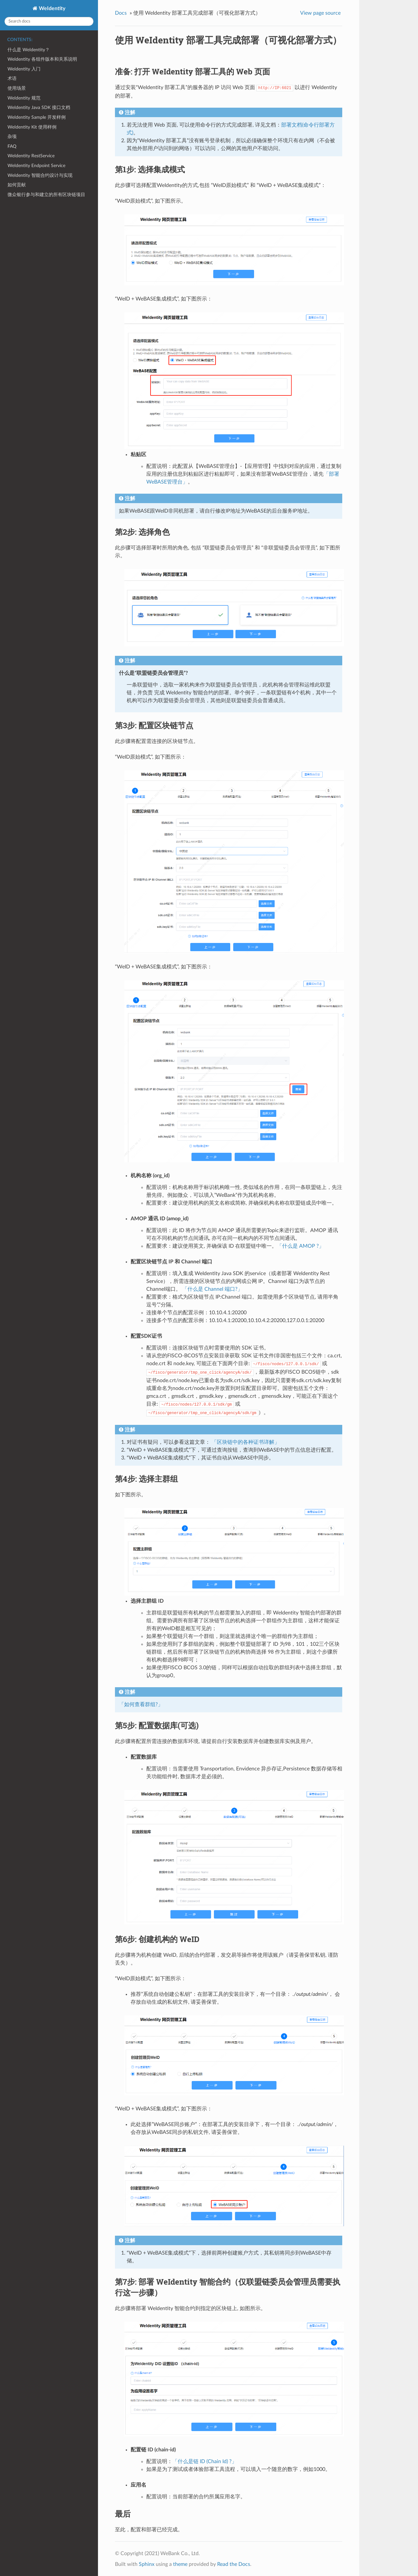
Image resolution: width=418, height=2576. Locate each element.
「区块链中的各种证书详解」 (246, 1442)
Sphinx (146, 2564)
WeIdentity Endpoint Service (36, 165)
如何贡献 (17, 184)
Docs (121, 13)
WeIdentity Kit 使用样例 (32, 127)
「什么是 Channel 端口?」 (212, 1289)
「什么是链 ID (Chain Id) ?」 (204, 2461)
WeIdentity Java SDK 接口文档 (39, 107)
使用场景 (17, 88)
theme (180, 2564)
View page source (320, 13)
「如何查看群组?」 (141, 1704)
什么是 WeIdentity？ (29, 49)
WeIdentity (51, 8)
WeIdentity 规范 (24, 98)
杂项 (12, 136)
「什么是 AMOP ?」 (300, 1246)
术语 (12, 78)
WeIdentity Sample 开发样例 (37, 117)
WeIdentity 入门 (24, 69)
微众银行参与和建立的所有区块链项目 (46, 194)
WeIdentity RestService (31, 155)
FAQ (12, 146)
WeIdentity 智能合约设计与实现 (40, 175)
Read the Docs (233, 2564)
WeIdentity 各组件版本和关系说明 (42, 59)
